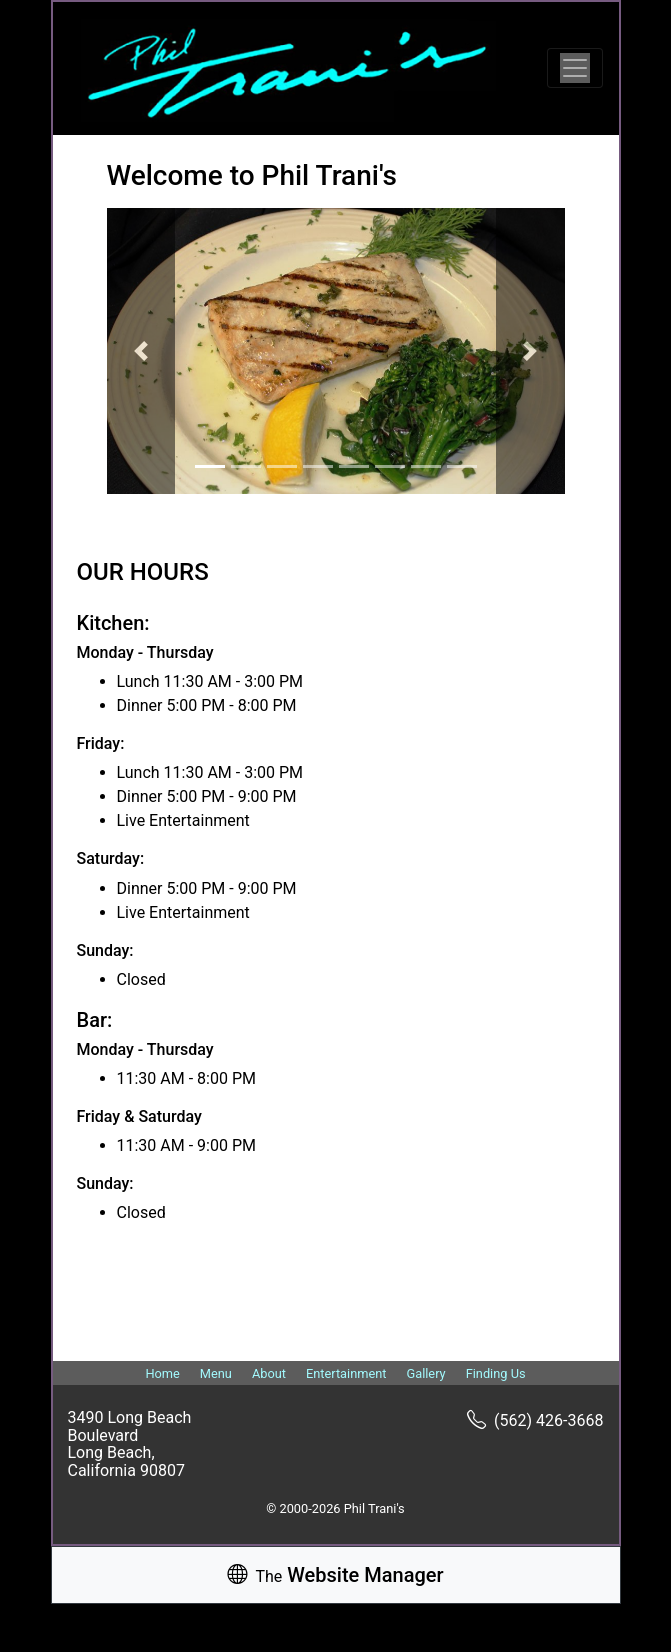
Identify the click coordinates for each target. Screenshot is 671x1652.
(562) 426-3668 (535, 1420)
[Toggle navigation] (575, 68)
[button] (141, 351)
